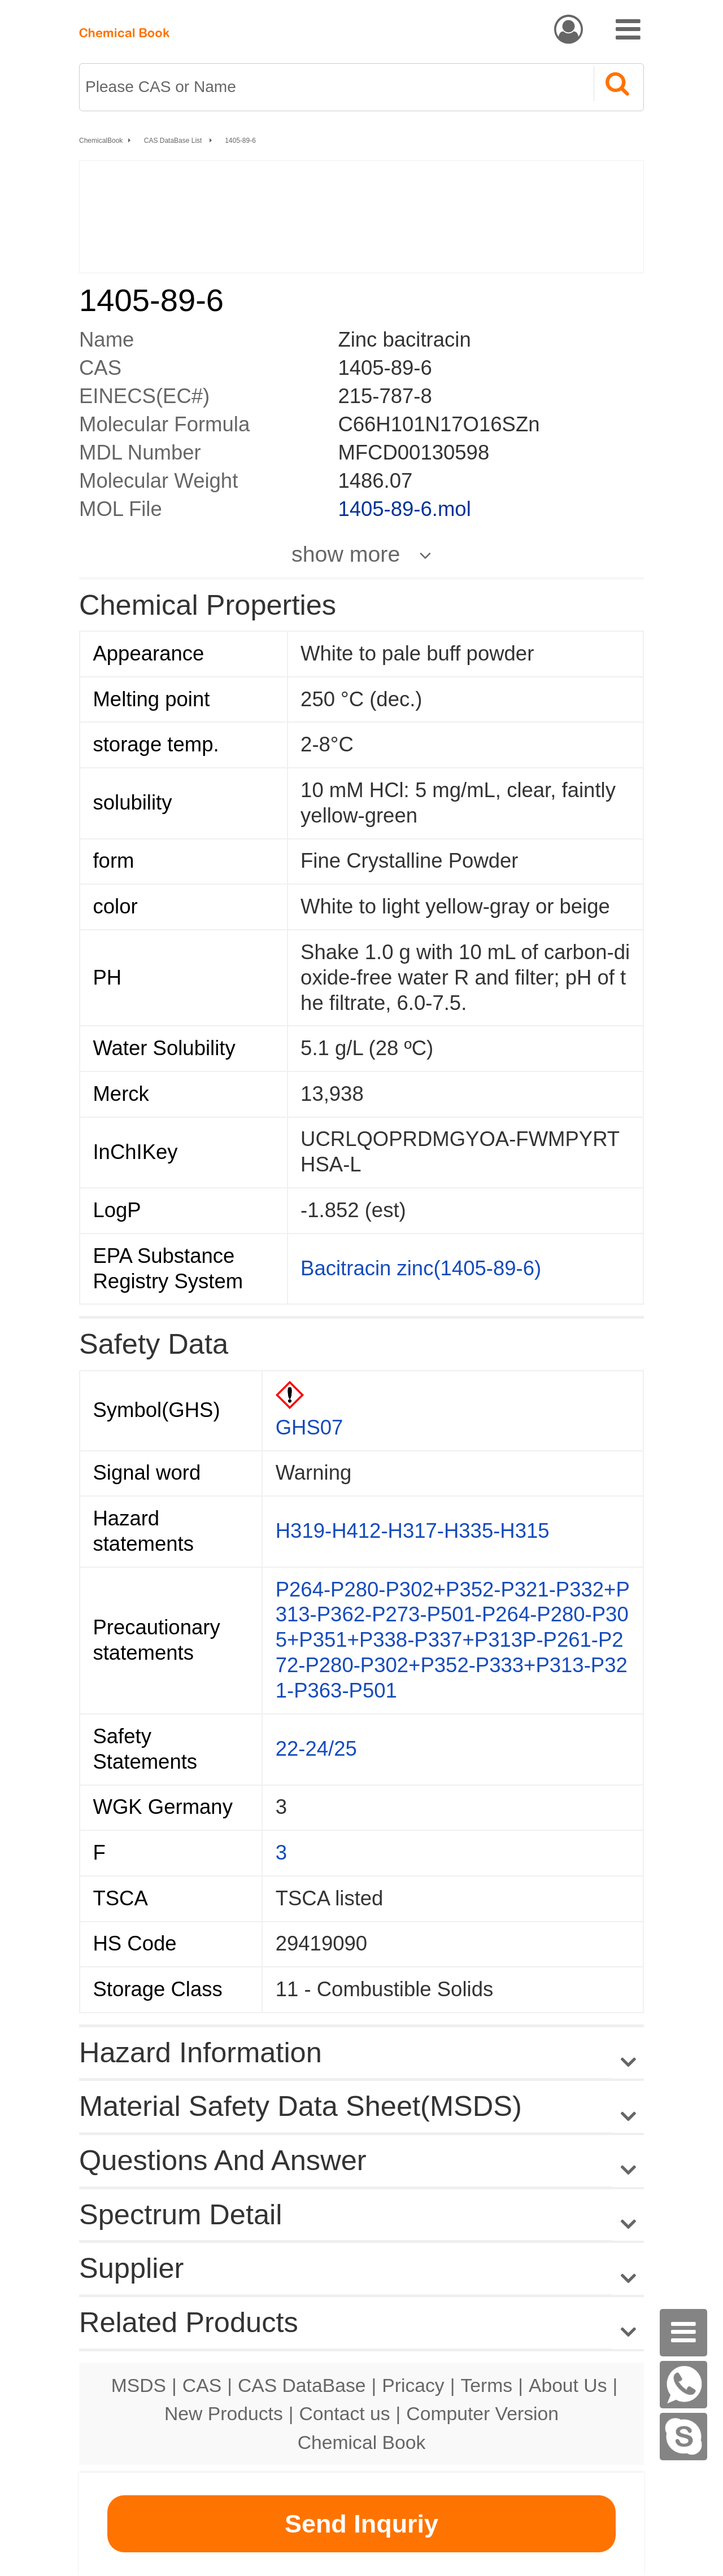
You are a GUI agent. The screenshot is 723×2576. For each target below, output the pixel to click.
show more (345, 554)
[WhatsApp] (683, 2384)
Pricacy (413, 2385)
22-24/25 (316, 1748)
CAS (201, 2385)
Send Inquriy (361, 2523)
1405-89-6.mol (404, 509)
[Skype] (683, 2436)
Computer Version (482, 2413)
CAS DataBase (302, 2385)
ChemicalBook (101, 141)
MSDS (138, 2385)
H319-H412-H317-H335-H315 (413, 1530)
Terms (486, 2385)
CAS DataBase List (174, 141)
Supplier (131, 2268)
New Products (223, 2413)
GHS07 (309, 1427)
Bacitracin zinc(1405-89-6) (420, 1268)
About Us (568, 2385)
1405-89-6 (240, 141)
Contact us (344, 2413)
